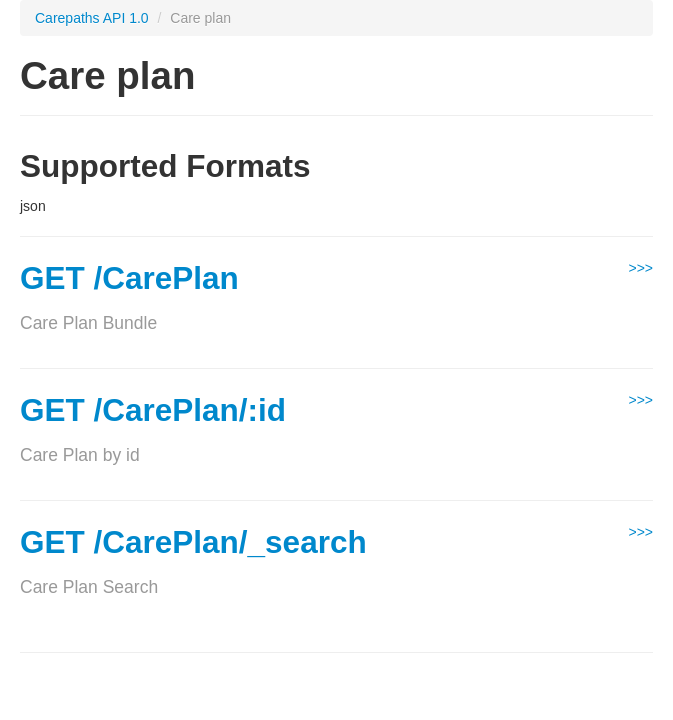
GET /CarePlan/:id (153, 410)
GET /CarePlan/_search (193, 542)
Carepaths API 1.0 (92, 18)
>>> (640, 268)
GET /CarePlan (129, 278)
